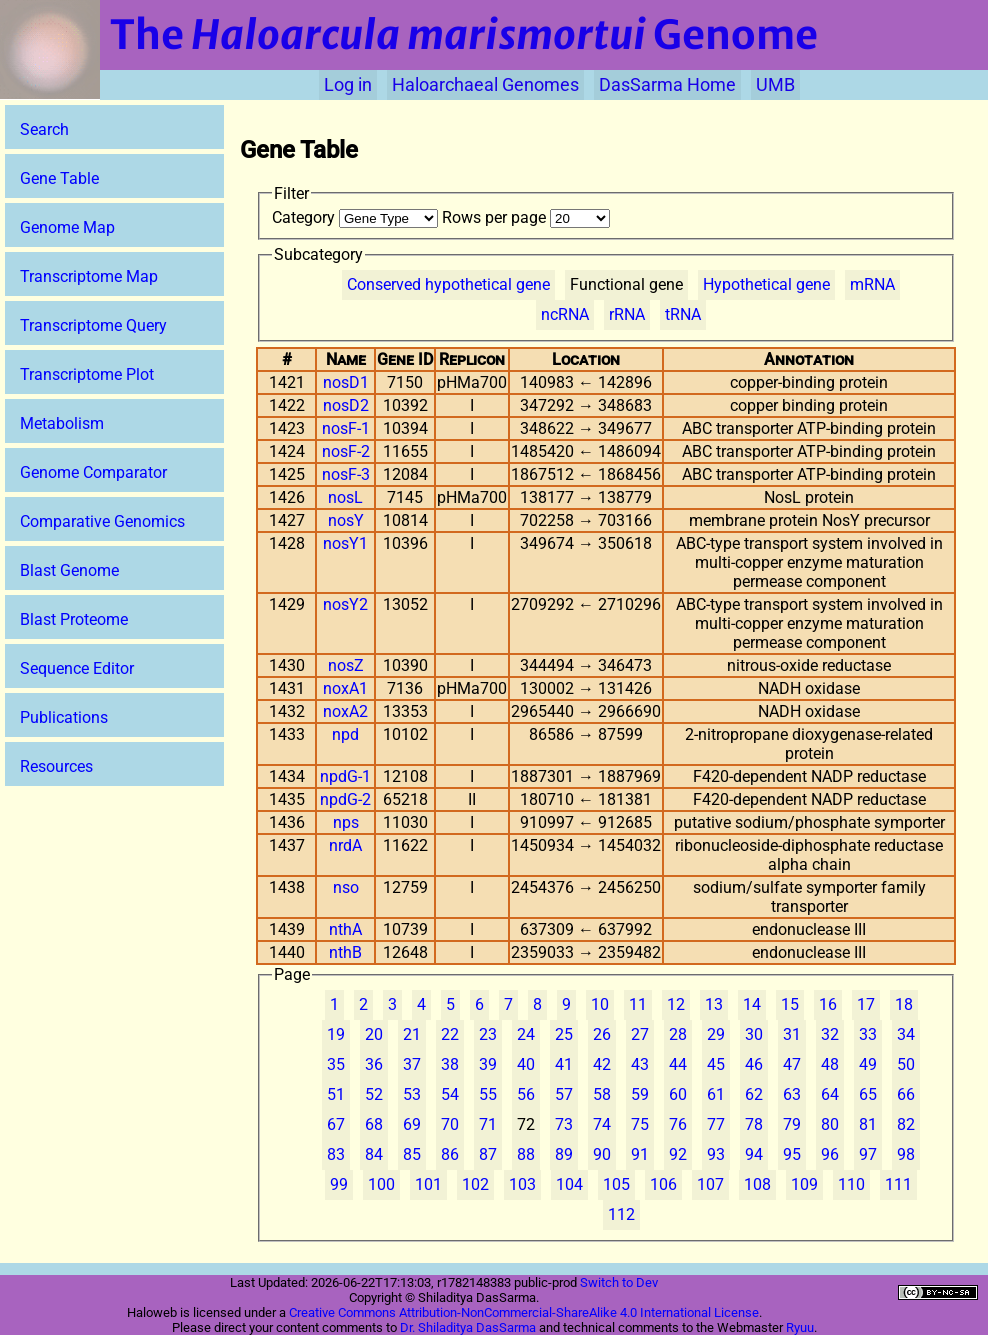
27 (640, 1034)
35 (336, 1064)
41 (564, 1064)
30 (754, 1034)
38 (450, 1064)
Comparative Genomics (102, 521)
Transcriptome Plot (87, 374)
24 (526, 1034)
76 (678, 1124)
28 (678, 1034)
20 (374, 1034)
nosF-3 (346, 474)
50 (906, 1064)
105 (616, 1184)
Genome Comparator (93, 472)
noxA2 (345, 711)
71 (488, 1124)
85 (412, 1154)
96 (830, 1154)
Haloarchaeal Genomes (485, 85)
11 (638, 1004)
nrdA (345, 845)
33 (868, 1034)
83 (336, 1154)
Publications (64, 717)
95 (792, 1154)
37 (412, 1064)
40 (526, 1064)
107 (710, 1184)
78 (754, 1124)
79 (792, 1124)
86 (450, 1154)
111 (898, 1184)
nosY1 (345, 543)
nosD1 (346, 382)
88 (526, 1154)
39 (488, 1064)
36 (374, 1064)
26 (602, 1034)
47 (792, 1064)
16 (828, 1004)
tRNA (683, 314)
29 (716, 1034)
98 (906, 1154)
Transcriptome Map (89, 276)
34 (906, 1034)
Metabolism (62, 423)
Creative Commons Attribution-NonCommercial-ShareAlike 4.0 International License (524, 1312)
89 (564, 1154)
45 (716, 1064)
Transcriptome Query (93, 325)
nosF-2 (346, 451)
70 (450, 1124)
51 (336, 1094)
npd (345, 734)
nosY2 (345, 604)
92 (678, 1154)
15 (790, 1004)
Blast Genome (69, 570)
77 (716, 1124)
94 (754, 1154)
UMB (775, 85)
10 (600, 1004)
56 (526, 1094)
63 (792, 1094)
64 (830, 1094)
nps (346, 822)
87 (488, 1154)
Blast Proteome (74, 619)
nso (346, 887)
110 (851, 1184)
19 (336, 1034)
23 (488, 1034)
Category (357, 217)
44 (678, 1064)
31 (792, 1034)
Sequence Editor (77, 668)
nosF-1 (346, 428)
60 (678, 1094)
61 (716, 1094)
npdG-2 (345, 799)
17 (866, 1004)
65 (868, 1094)
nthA (345, 929)
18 (904, 1004)
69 (412, 1124)
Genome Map (67, 227)
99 (339, 1184)
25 (564, 1034)
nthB (345, 952)
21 (412, 1034)
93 (716, 1154)
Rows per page (526, 217)
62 (754, 1094)
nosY (346, 520)
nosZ (346, 665)
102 (475, 1184)
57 (564, 1094)
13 (714, 1004)
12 (676, 1004)
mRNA (872, 284)
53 (412, 1094)
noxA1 (345, 688)
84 (374, 1154)
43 (640, 1064)
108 (757, 1184)
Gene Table (59, 178)
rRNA (627, 314)
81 (868, 1124)
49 (868, 1064)
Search (44, 129)
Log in (348, 85)
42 (602, 1064)
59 (640, 1094)
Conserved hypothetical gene (448, 284)
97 (868, 1154)
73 (564, 1124)
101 (428, 1184)
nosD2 (346, 405)
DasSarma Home (667, 85)
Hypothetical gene (766, 284)
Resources (56, 766)
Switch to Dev (619, 1282)
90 (602, 1154)
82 (906, 1124)
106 (663, 1184)
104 (569, 1184)
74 (602, 1124)
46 (754, 1064)
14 (752, 1004)
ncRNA (565, 314)
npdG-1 (345, 776)
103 (522, 1184)
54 (450, 1094)
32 (830, 1034)
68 (374, 1124)
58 (602, 1094)
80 (830, 1124)
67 (336, 1124)
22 (450, 1034)
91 (640, 1154)
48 (830, 1064)
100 (381, 1184)
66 (906, 1094)
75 (640, 1124)
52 (374, 1094)
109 (804, 1184)
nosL (345, 497)
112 (621, 1214)
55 (488, 1094)
